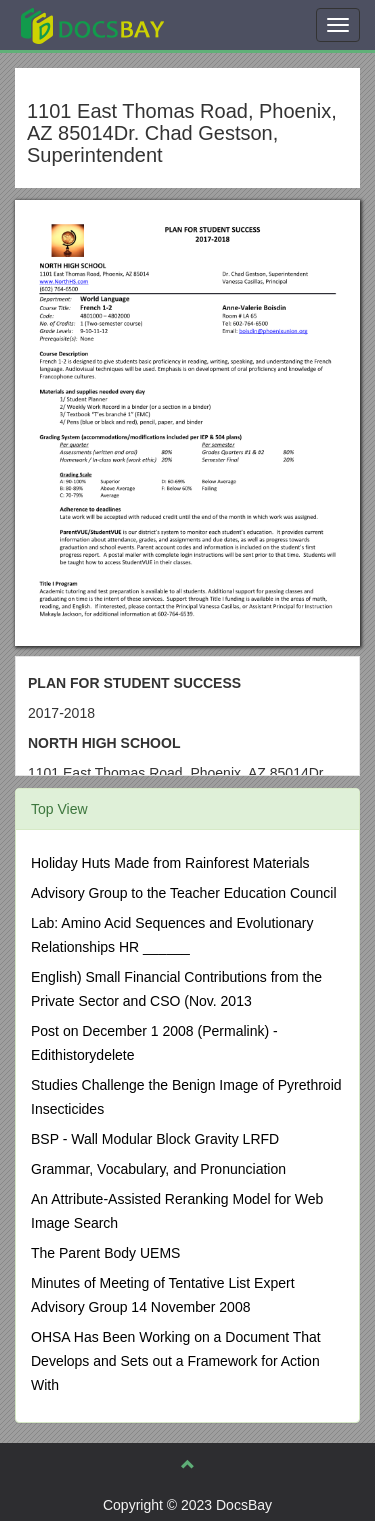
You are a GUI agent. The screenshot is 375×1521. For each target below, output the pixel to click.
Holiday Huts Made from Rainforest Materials (170, 863)
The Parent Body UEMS (105, 1253)
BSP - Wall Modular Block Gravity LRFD (155, 1139)
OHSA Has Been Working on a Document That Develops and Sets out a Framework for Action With (176, 1361)
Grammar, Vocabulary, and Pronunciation (158, 1169)
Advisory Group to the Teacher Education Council (184, 893)
